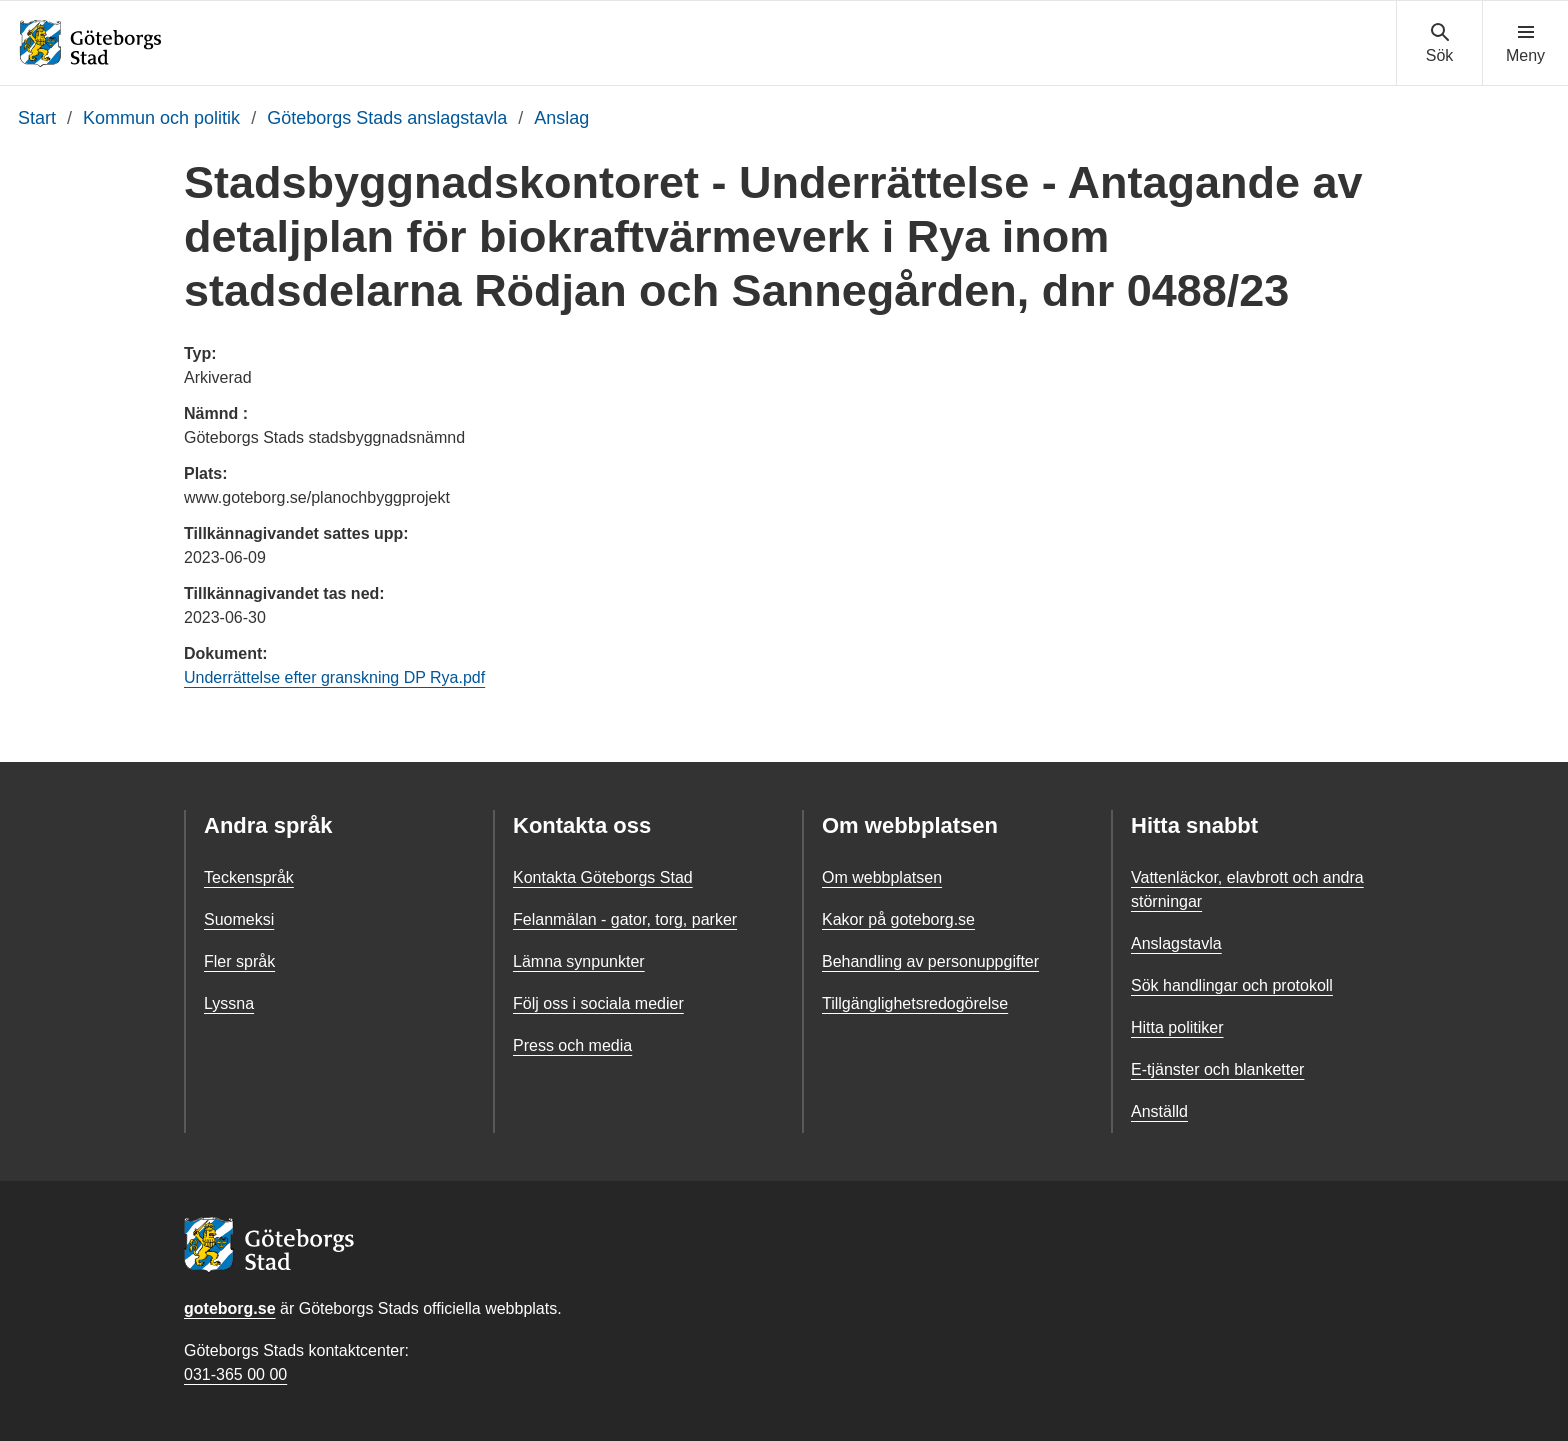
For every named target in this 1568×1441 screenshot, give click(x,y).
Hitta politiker (1177, 1027)
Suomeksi (239, 919)
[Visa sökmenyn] (1439, 44)
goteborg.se (230, 1308)
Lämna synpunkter (579, 961)
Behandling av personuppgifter (930, 961)
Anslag (561, 118)
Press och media (572, 1045)
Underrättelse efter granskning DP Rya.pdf (334, 677)
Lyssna (229, 1003)
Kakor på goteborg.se (898, 919)
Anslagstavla (1176, 943)
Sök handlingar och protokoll (1232, 985)
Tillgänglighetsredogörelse (915, 1003)
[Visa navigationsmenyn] (1525, 44)
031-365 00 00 (235, 1374)
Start (37, 118)
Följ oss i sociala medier (598, 1003)
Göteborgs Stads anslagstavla (387, 118)
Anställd (1159, 1111)
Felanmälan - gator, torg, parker (625, 919)
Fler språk (239, 961)
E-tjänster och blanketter (1217, 1069)
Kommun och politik (161, 118)
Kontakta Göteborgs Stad (603, 877)
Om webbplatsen (882, 877)
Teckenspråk (249, 877)
